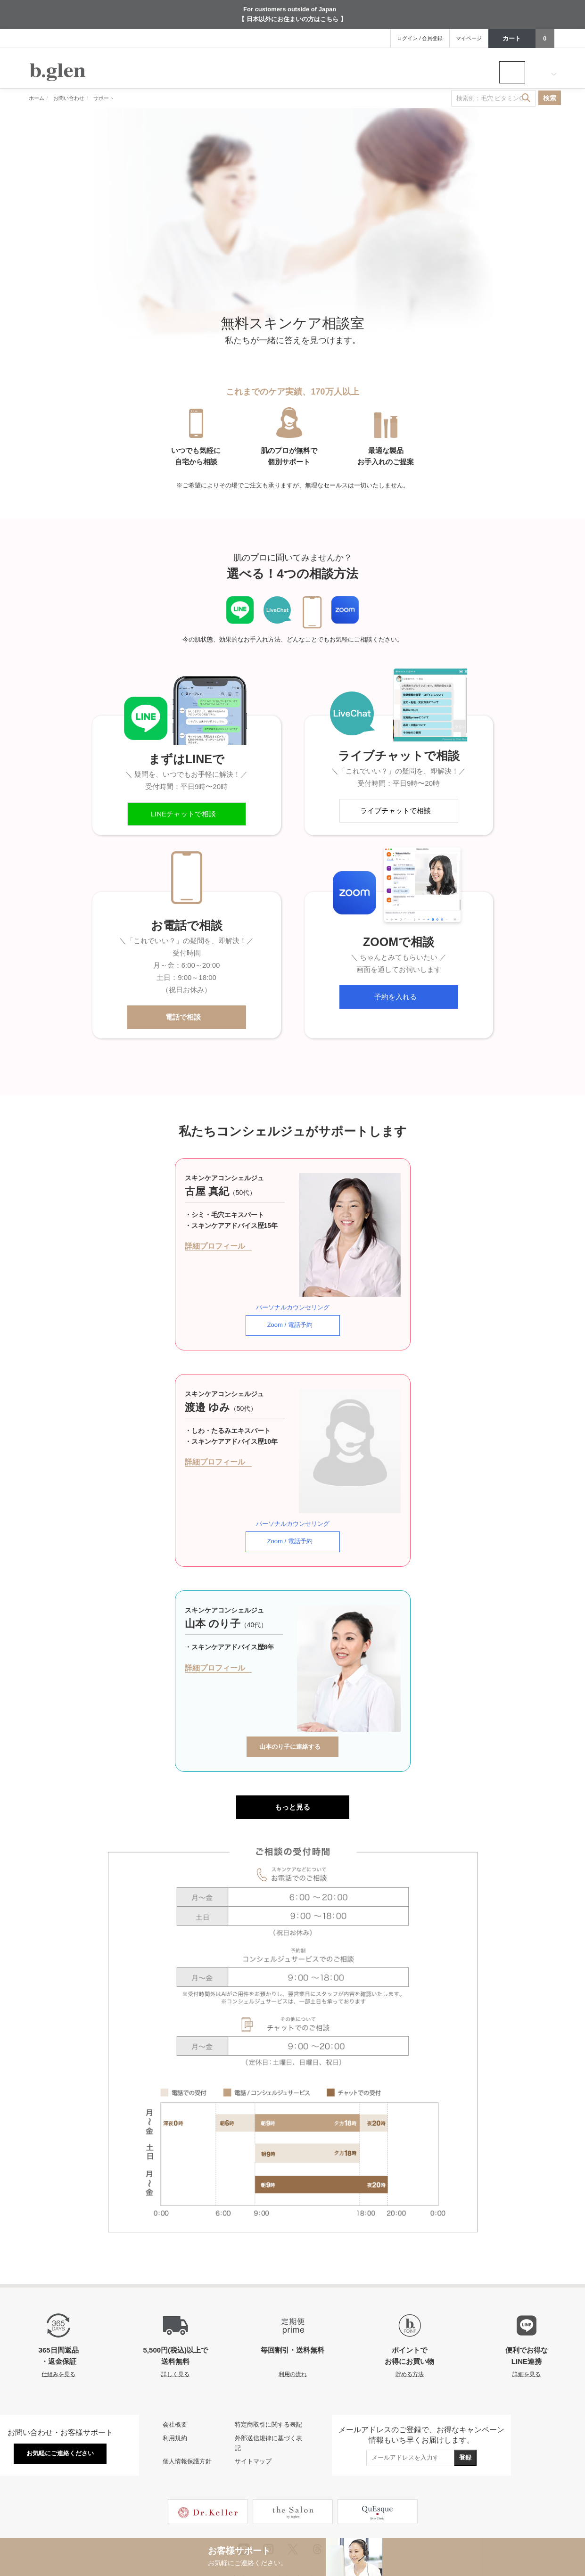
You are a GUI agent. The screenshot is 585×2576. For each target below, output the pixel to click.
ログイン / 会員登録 (420, 38)
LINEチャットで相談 (186, 814)
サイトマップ (253, 2432)
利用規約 (175, 2409)
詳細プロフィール (218, 1246)
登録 (465, 2428)
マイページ (469, 38)
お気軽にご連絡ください (60, 2424)
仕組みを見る (58, 2345)
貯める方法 (409, 2345)
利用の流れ (293, 2345)
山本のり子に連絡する (292, 1717)
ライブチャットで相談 (398, 811)
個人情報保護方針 (187, 2432)
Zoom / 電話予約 (292, 1316)
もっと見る (292, 1778)
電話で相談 (186, 1017)
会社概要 (175, 2395)
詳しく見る (175, 2345)
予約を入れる (398, 997)
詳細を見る (526, 2345)
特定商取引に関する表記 (268, 2395)
